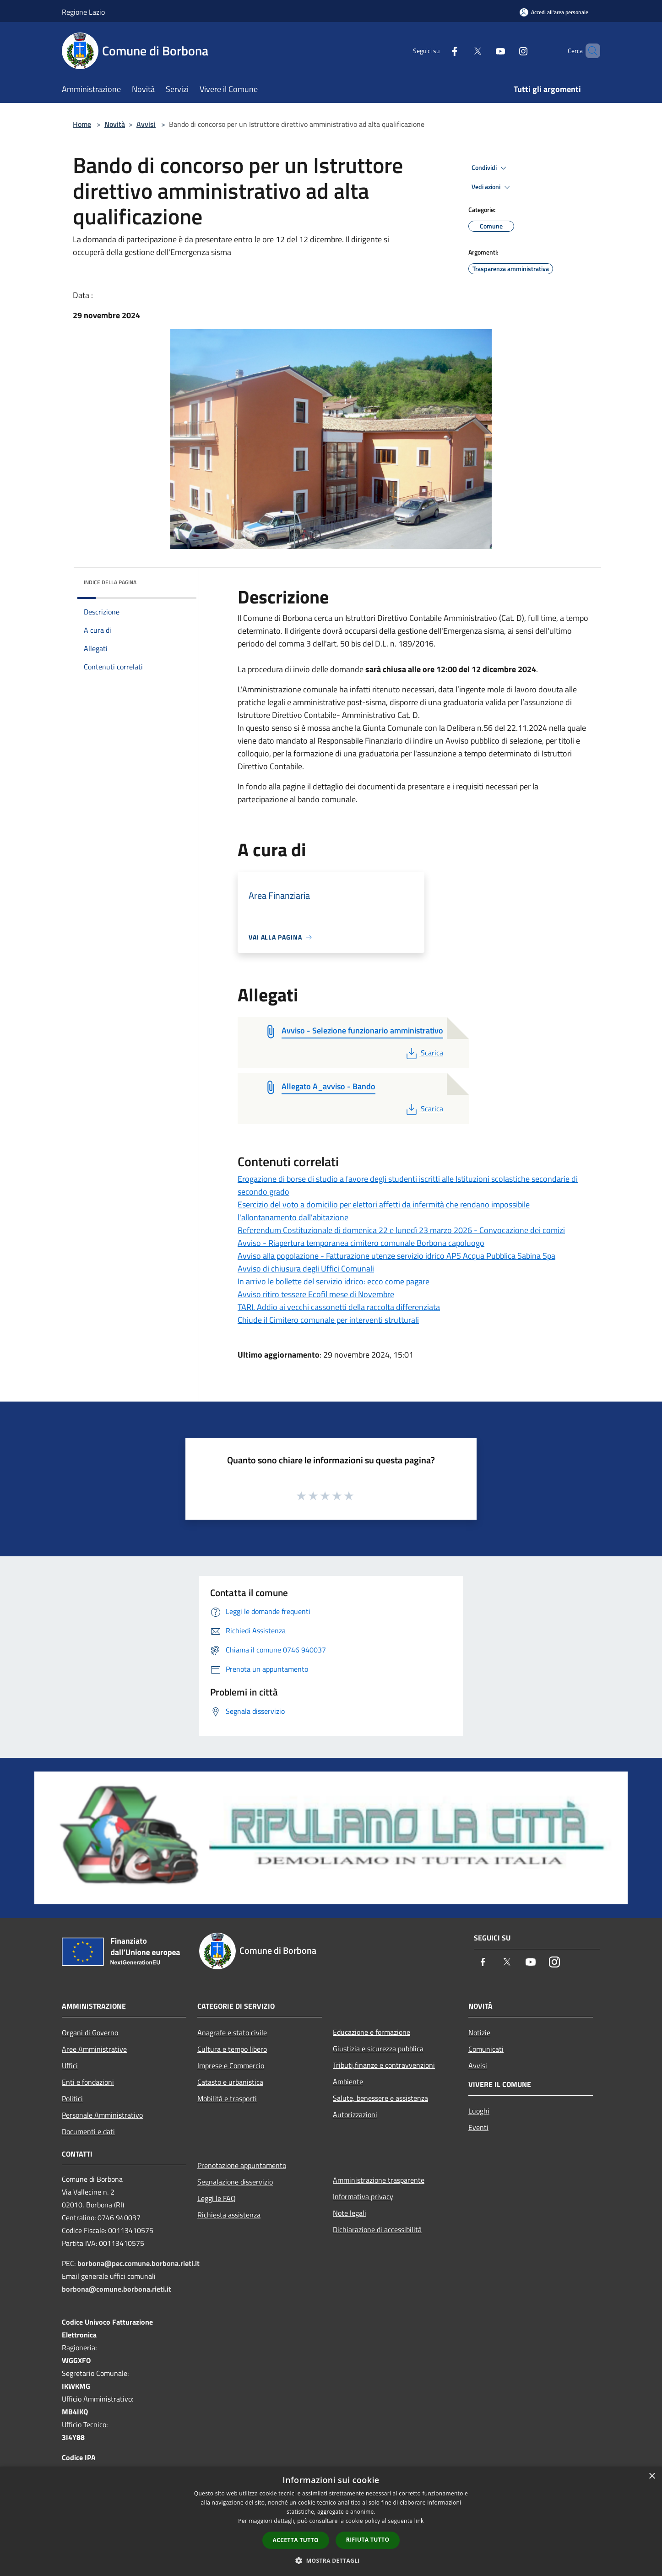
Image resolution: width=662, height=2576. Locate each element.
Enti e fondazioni (88, 2081)
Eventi (478, 2127)
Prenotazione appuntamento (241, 2165)
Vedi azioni (492, 187)
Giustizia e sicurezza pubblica (378, 2048)
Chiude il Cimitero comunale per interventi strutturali (328, 1320)
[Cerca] (589, 51)
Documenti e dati (88, 2131)
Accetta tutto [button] (296, 2540)
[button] (331, 2560)
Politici (72, 2098)
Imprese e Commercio (230, 2065)
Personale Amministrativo (102, 2114)
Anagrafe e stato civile (232, 2032)
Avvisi (146, 124)
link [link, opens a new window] (419, 2521)
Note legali (349, 2212)
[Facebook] (439, 50)
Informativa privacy (363, 2196)
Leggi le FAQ (216, 2198)
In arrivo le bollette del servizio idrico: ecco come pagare (333, 1281)
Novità (114, 124)
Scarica (423, 1052)
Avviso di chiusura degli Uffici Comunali (306, 1268)
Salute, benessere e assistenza (380, 2097)
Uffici (70, 2065)
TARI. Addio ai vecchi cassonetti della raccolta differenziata (339, 1307)
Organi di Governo (90, 2032)
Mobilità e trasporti (227, 2098)
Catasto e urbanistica (230, 2081)
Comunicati (486, 2048)
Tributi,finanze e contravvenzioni (384, 2065)
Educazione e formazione (371, 2032)
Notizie (479, 2032)
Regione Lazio (83, 11)
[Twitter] (462, 50)
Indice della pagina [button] (110, 582)
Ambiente (348, 2081)
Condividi (490, 168)
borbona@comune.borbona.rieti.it (116, 2288)
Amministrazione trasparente (378, 2179)
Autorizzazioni (355, 2114)
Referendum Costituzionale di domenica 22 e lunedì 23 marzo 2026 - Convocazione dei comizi (401, 1230)
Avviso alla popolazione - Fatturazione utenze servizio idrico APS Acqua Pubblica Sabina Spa (396, 1256)
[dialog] (331, 2521)
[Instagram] (508, 50)
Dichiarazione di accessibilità (377, 2229)
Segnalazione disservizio (235, 2181)
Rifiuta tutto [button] (368, 2539)
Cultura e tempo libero (232, 2048)
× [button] (651, 2476)
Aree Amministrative (94, 2048)
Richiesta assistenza (228, 2214)
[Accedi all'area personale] (554, 12)
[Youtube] (485, 50)
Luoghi (478, 2110)
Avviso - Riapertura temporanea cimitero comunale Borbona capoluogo (361, 1243)
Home (82, 124)
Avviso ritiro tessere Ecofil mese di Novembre (316, 1294)
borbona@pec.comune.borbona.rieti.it (138, 2263)
